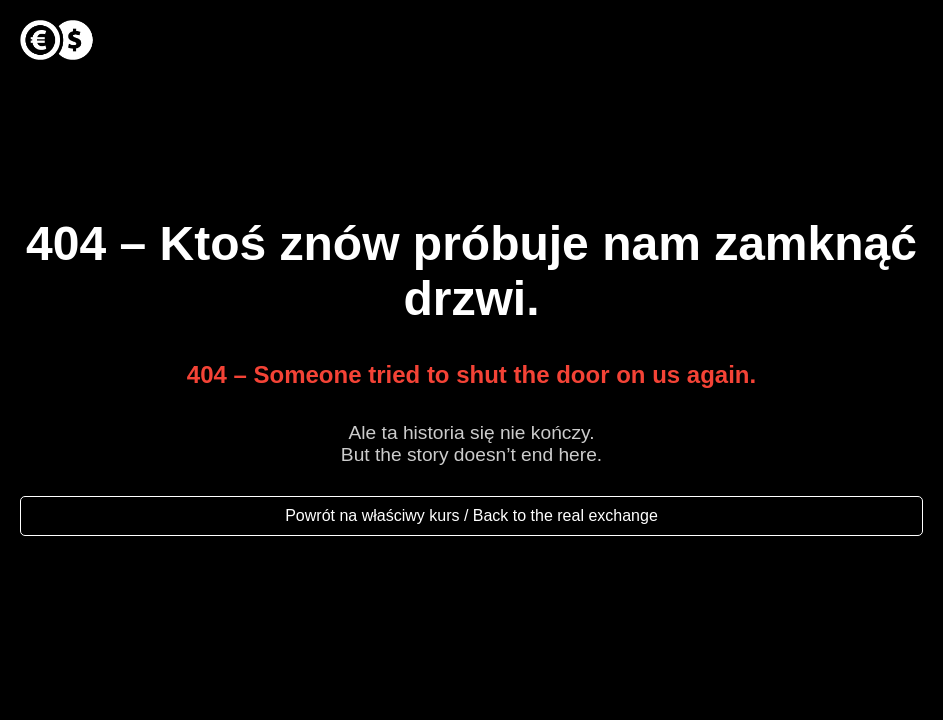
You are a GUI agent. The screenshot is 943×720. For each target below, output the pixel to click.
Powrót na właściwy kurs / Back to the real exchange (471, 515)
